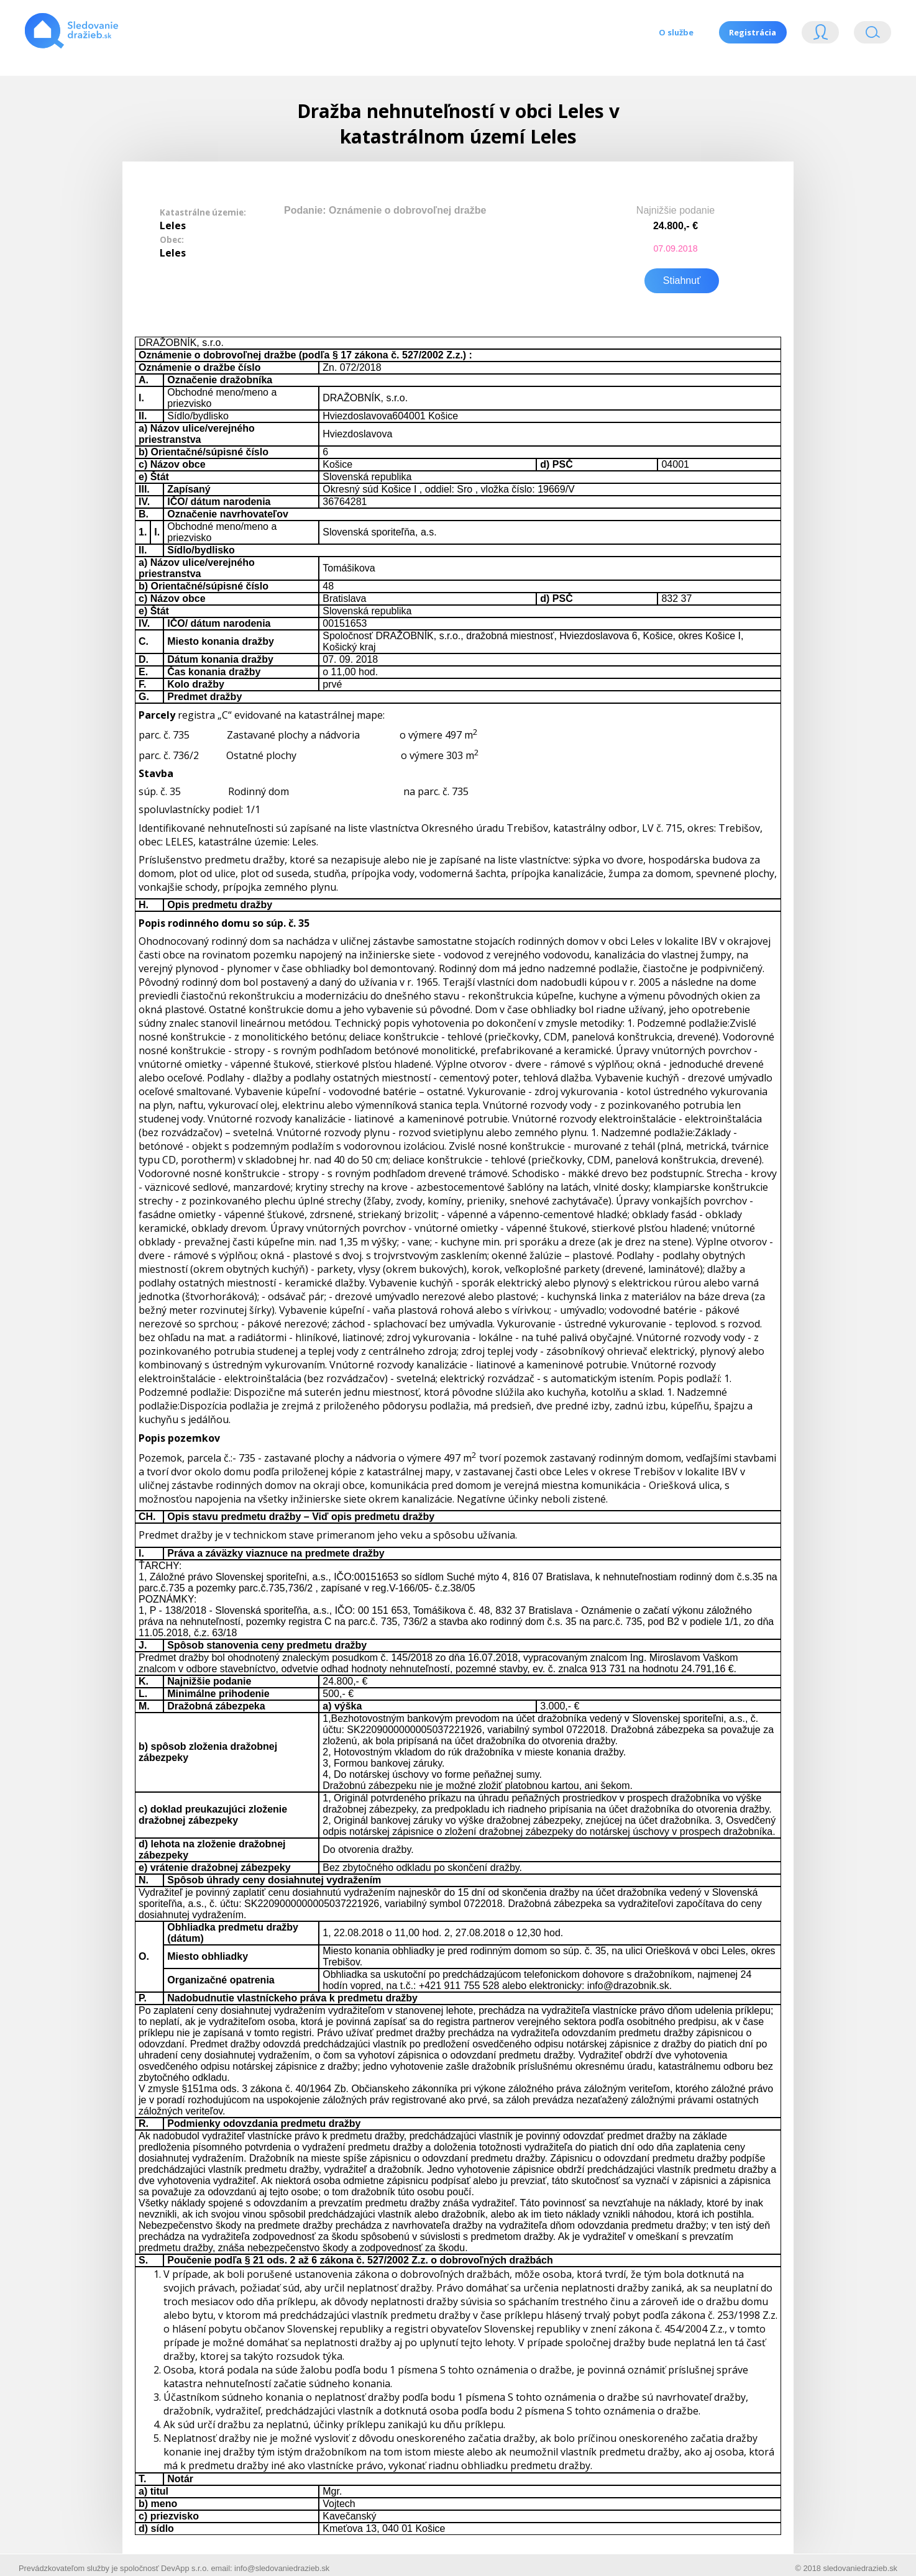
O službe (670, 32)
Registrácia (750, 32)
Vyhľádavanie (872, 35)
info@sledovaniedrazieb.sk (281, 2559)
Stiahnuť (681, 271)
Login (820, 35)
